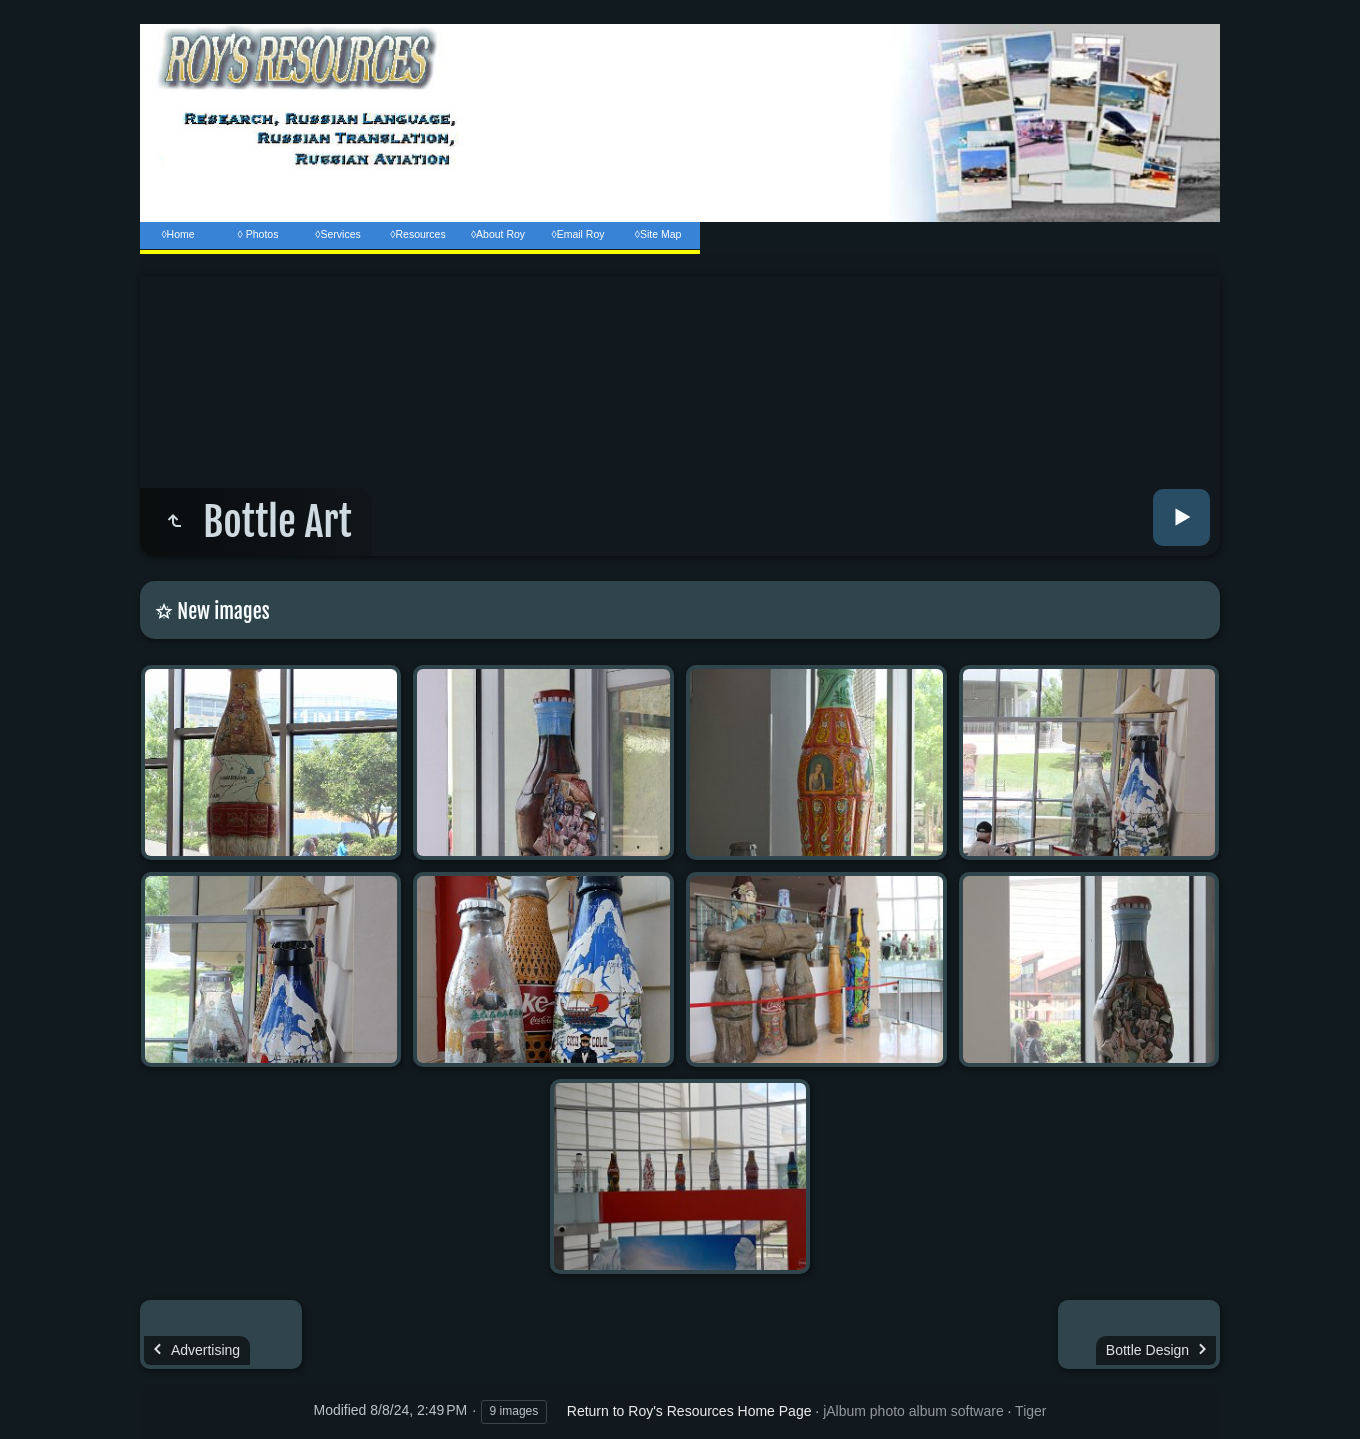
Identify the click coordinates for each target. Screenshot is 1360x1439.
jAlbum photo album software (913, 1411)
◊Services (337, 234)
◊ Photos (258, 234)
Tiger (1030, 1411)
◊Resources (417, 234)
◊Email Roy (577, 234)
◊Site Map (658, 234)
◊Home (177, 234)
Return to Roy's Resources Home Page (689, 1411)
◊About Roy (498, 234)
